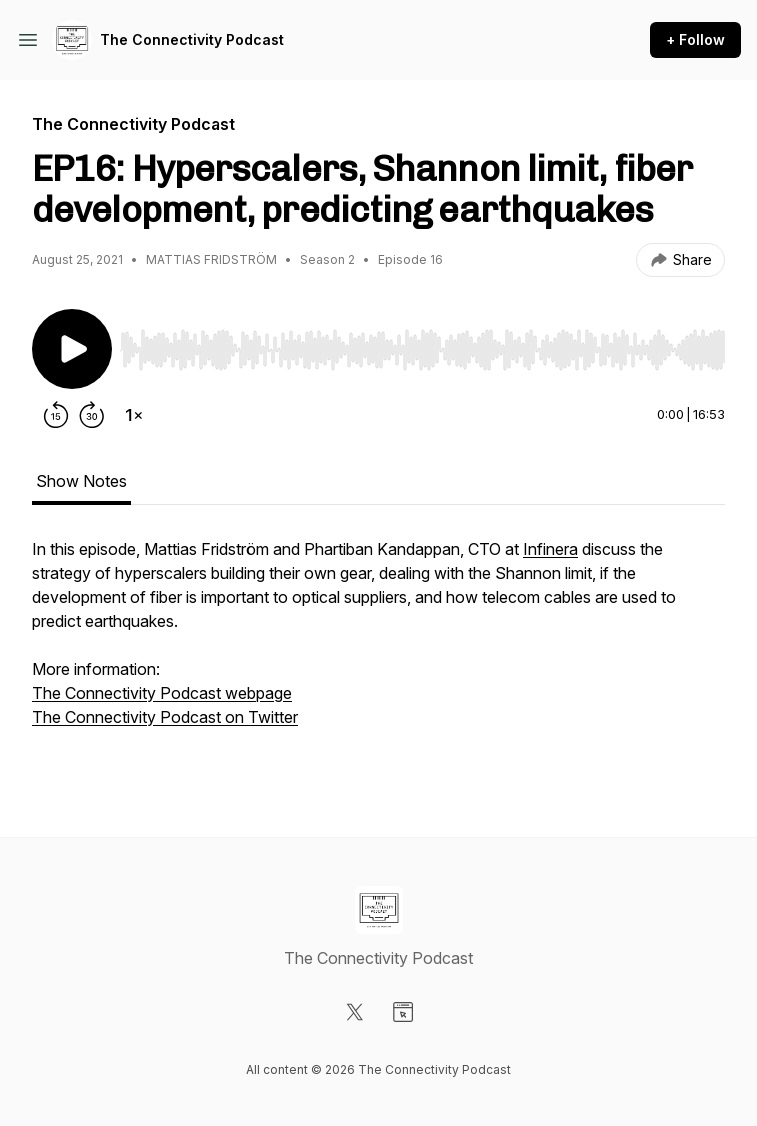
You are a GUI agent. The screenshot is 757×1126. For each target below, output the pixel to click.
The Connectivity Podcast (192, 39)
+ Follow (695, 39)
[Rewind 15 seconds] (56, 415)
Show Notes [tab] (81, 481)
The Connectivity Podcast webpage (162, 693)
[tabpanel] (378, 655)
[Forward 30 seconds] (92, 415)
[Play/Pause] (72, 349)
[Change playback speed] (134, 415)
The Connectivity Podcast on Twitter (165, 717)
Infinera (550, 549)
